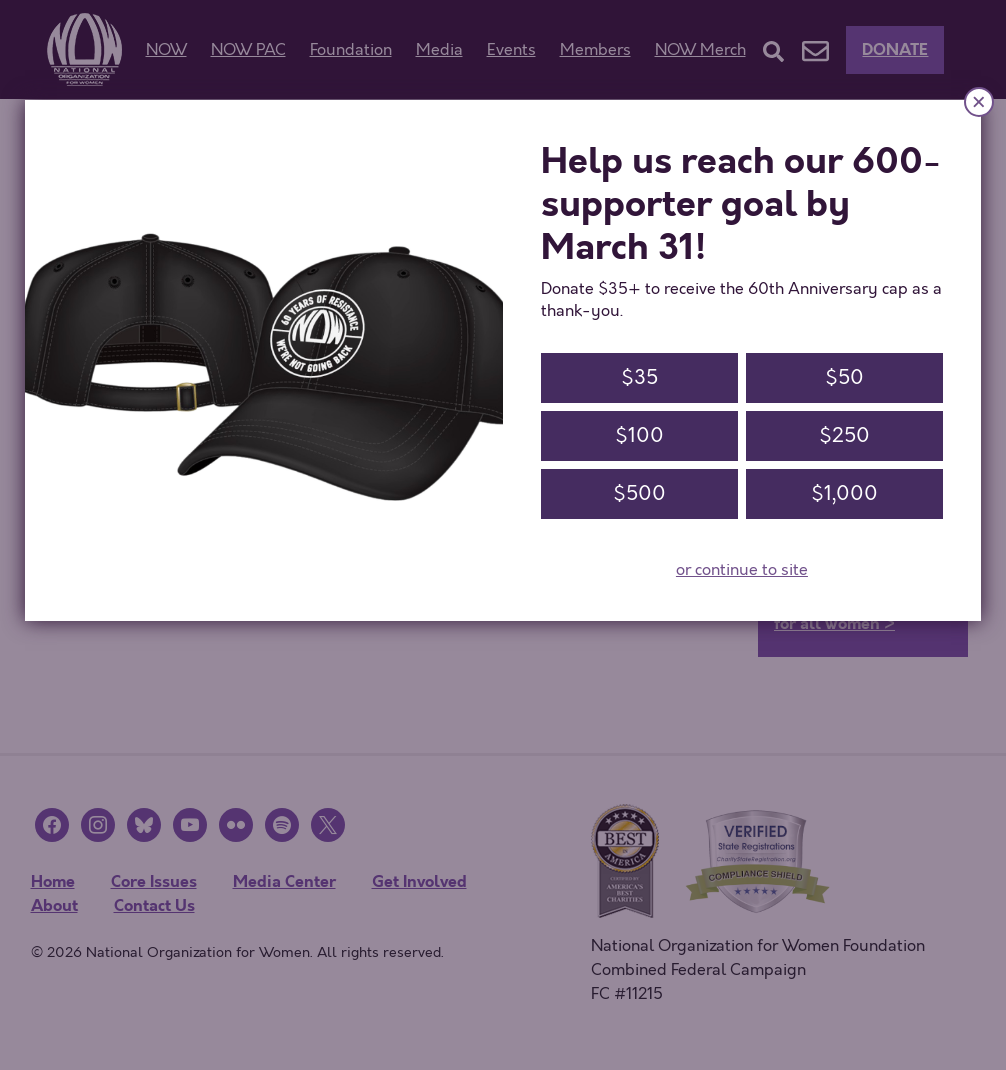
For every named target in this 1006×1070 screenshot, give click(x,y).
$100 (639, 435)
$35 (639, 377)
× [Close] (979, 101)
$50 (844, 377)
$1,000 (844, 493)
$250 (844, 435)
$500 (639, 493)
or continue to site (742, 570)
